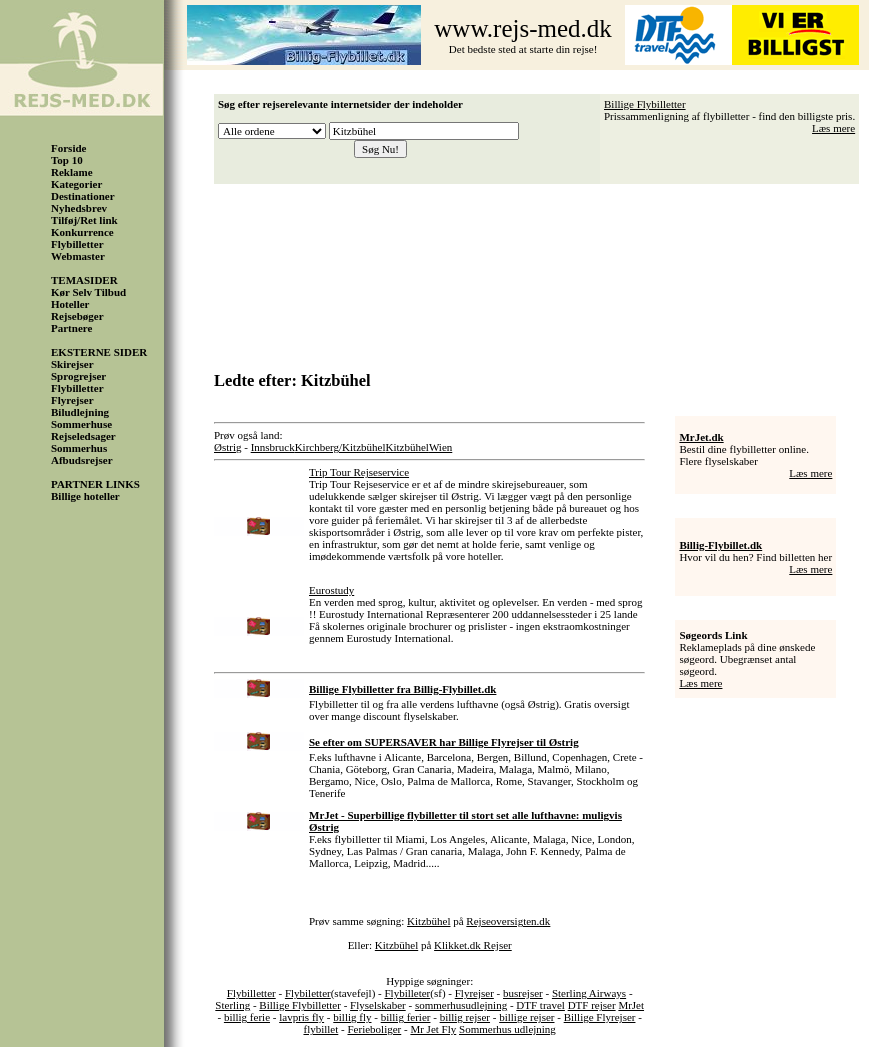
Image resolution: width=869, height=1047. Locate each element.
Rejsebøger (77, 316)
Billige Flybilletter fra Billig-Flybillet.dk (402, 689)
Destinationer (83, 196)
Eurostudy (331, 590)
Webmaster (78, 256)
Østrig (228, 447)
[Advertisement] (542, 270)
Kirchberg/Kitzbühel (340, 447)
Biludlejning (80, 412)
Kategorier (76, 184)
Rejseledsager (83, 436)
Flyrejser (72, 400)
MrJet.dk (701, 437)
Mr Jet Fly (433, 1029)
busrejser (523, 993)
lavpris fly (301, 1017)
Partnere (71, 328)
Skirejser (72, 364)
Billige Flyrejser (600, 1017)
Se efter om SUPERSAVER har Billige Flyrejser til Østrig (444, 742)
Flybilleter (407, 993)
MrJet (631, 1005)
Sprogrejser (78, 376)
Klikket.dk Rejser (473, 945)
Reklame (72, 172)
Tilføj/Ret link (84, 220)
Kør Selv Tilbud (88, 292)
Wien (440, 447)
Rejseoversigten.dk (508, 921)
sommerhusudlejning (461, 1005)
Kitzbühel (407, 447)
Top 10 (67, 160)
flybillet (320, 1029)
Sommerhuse (81, 424)
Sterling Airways (589, 993)
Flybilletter (77, 244)
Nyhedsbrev (79, 208)
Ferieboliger (374, 1029)
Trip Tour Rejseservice (359, 472)
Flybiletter (308, 993)
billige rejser (526, 1017)
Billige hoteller (85, 496)
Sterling (232, 1005)
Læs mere (833, 128)
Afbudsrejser (82, 460)
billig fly (352, 1017)
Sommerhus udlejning (507, 1029)
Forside (68, 148)
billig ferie (247, 1017)
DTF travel (540, 1005)
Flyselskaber (378, 1005)
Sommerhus (79, 448)
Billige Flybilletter (645, 104)
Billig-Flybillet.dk (720, 545)
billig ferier (406, 1017)
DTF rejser (592, 1005)
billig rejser (465, 1017)
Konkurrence (82, 232)
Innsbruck (273, 447)
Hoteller (70, 304)
